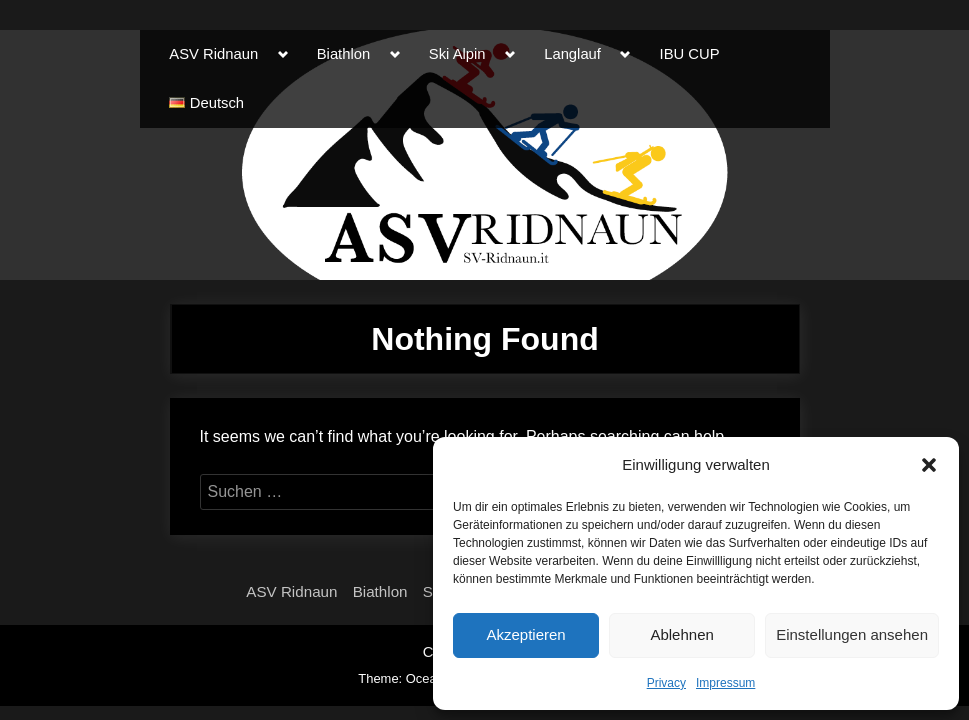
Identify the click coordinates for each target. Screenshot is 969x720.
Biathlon (343, 54)
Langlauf (572, 54)
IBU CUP (690, 54)
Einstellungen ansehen (852, 634)
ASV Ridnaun (213, 54)
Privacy (666, 683)
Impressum (725, 683)
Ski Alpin (457, 54)
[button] (929, 465)
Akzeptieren (525, 634)
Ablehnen (681, 634)
